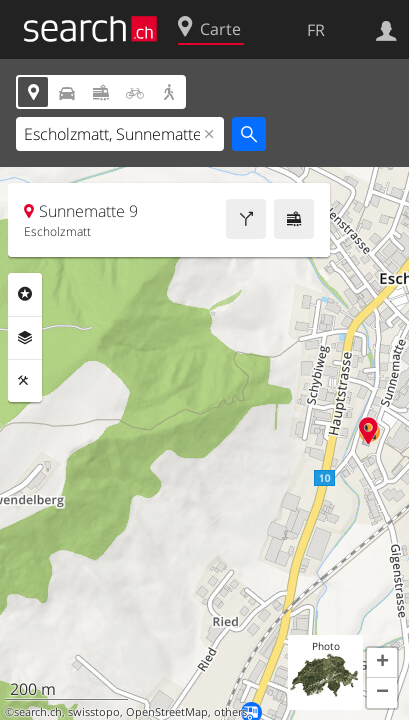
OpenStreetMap (167, 712)
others (230, 712)
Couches (25, 338)
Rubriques (25, 294)
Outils (25, 381)
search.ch (38, 712)
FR (316, 30)
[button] (382, 663)
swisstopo (94, 712)
